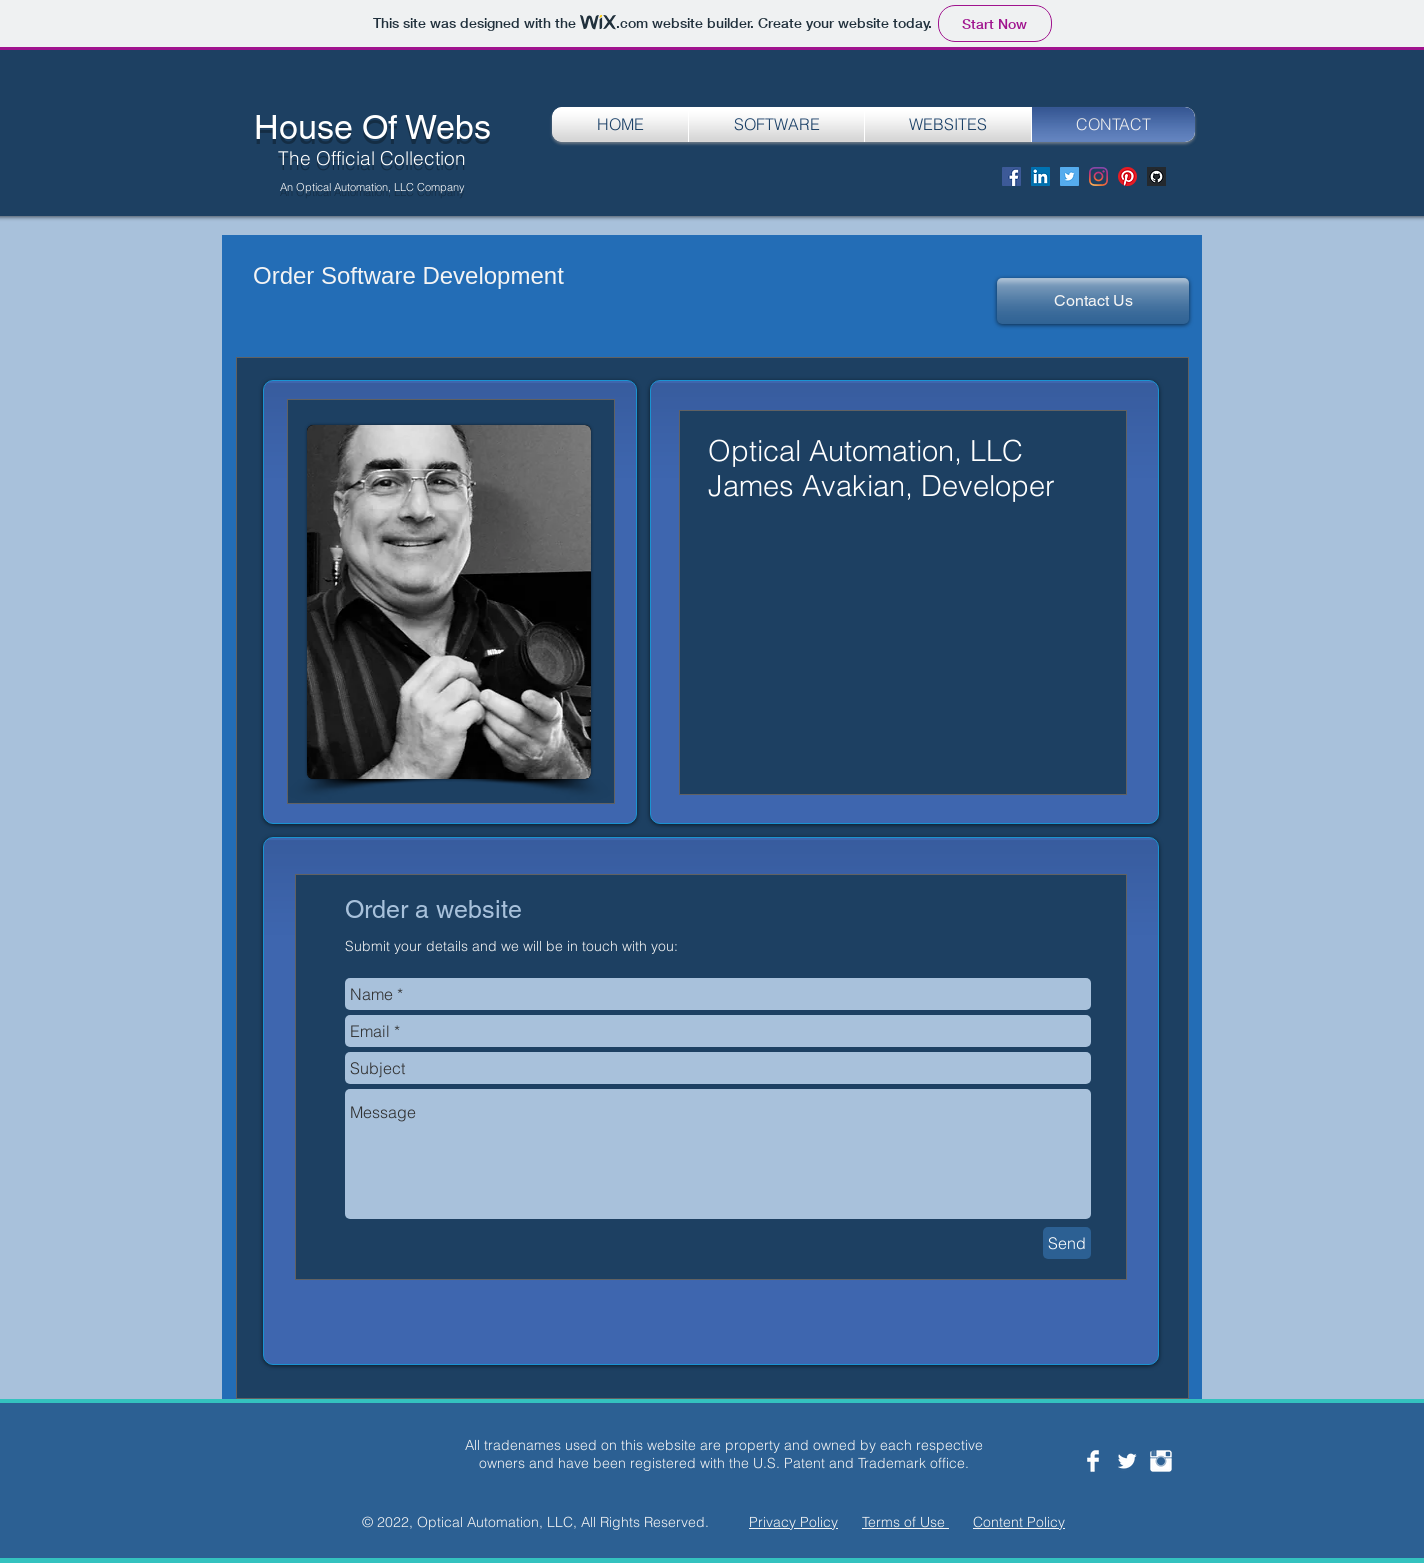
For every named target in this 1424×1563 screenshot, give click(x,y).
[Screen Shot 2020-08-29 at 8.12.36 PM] (1156, 176)
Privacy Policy (793, 1522)
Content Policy (1019, 1522)
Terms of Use (905, 1522)
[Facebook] (1011, 176)
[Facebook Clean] (1093, 1461)
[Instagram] (1098, 176)
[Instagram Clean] (1161, 1461)
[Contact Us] (1093, 301)
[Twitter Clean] (1127, 1461)
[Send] (1067, 1243)
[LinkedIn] (1040, 176)
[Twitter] (1069, 176)
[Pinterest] (1127, 176)
